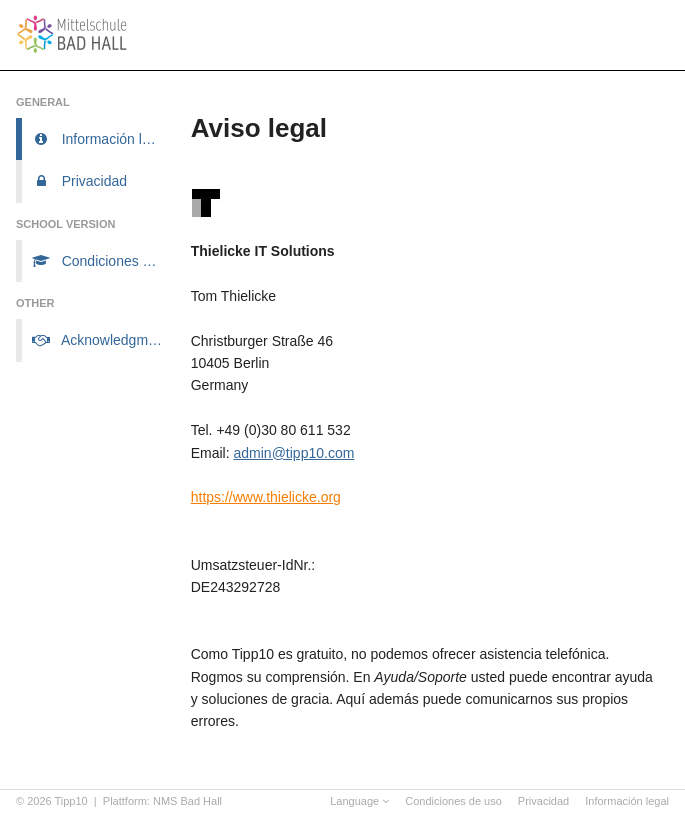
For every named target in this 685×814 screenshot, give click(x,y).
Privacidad (543, 801)
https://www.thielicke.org (266, 497)
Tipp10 (71, 801)
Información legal (627, 801)
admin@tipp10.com (294, 453)
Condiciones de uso (453, 801)
